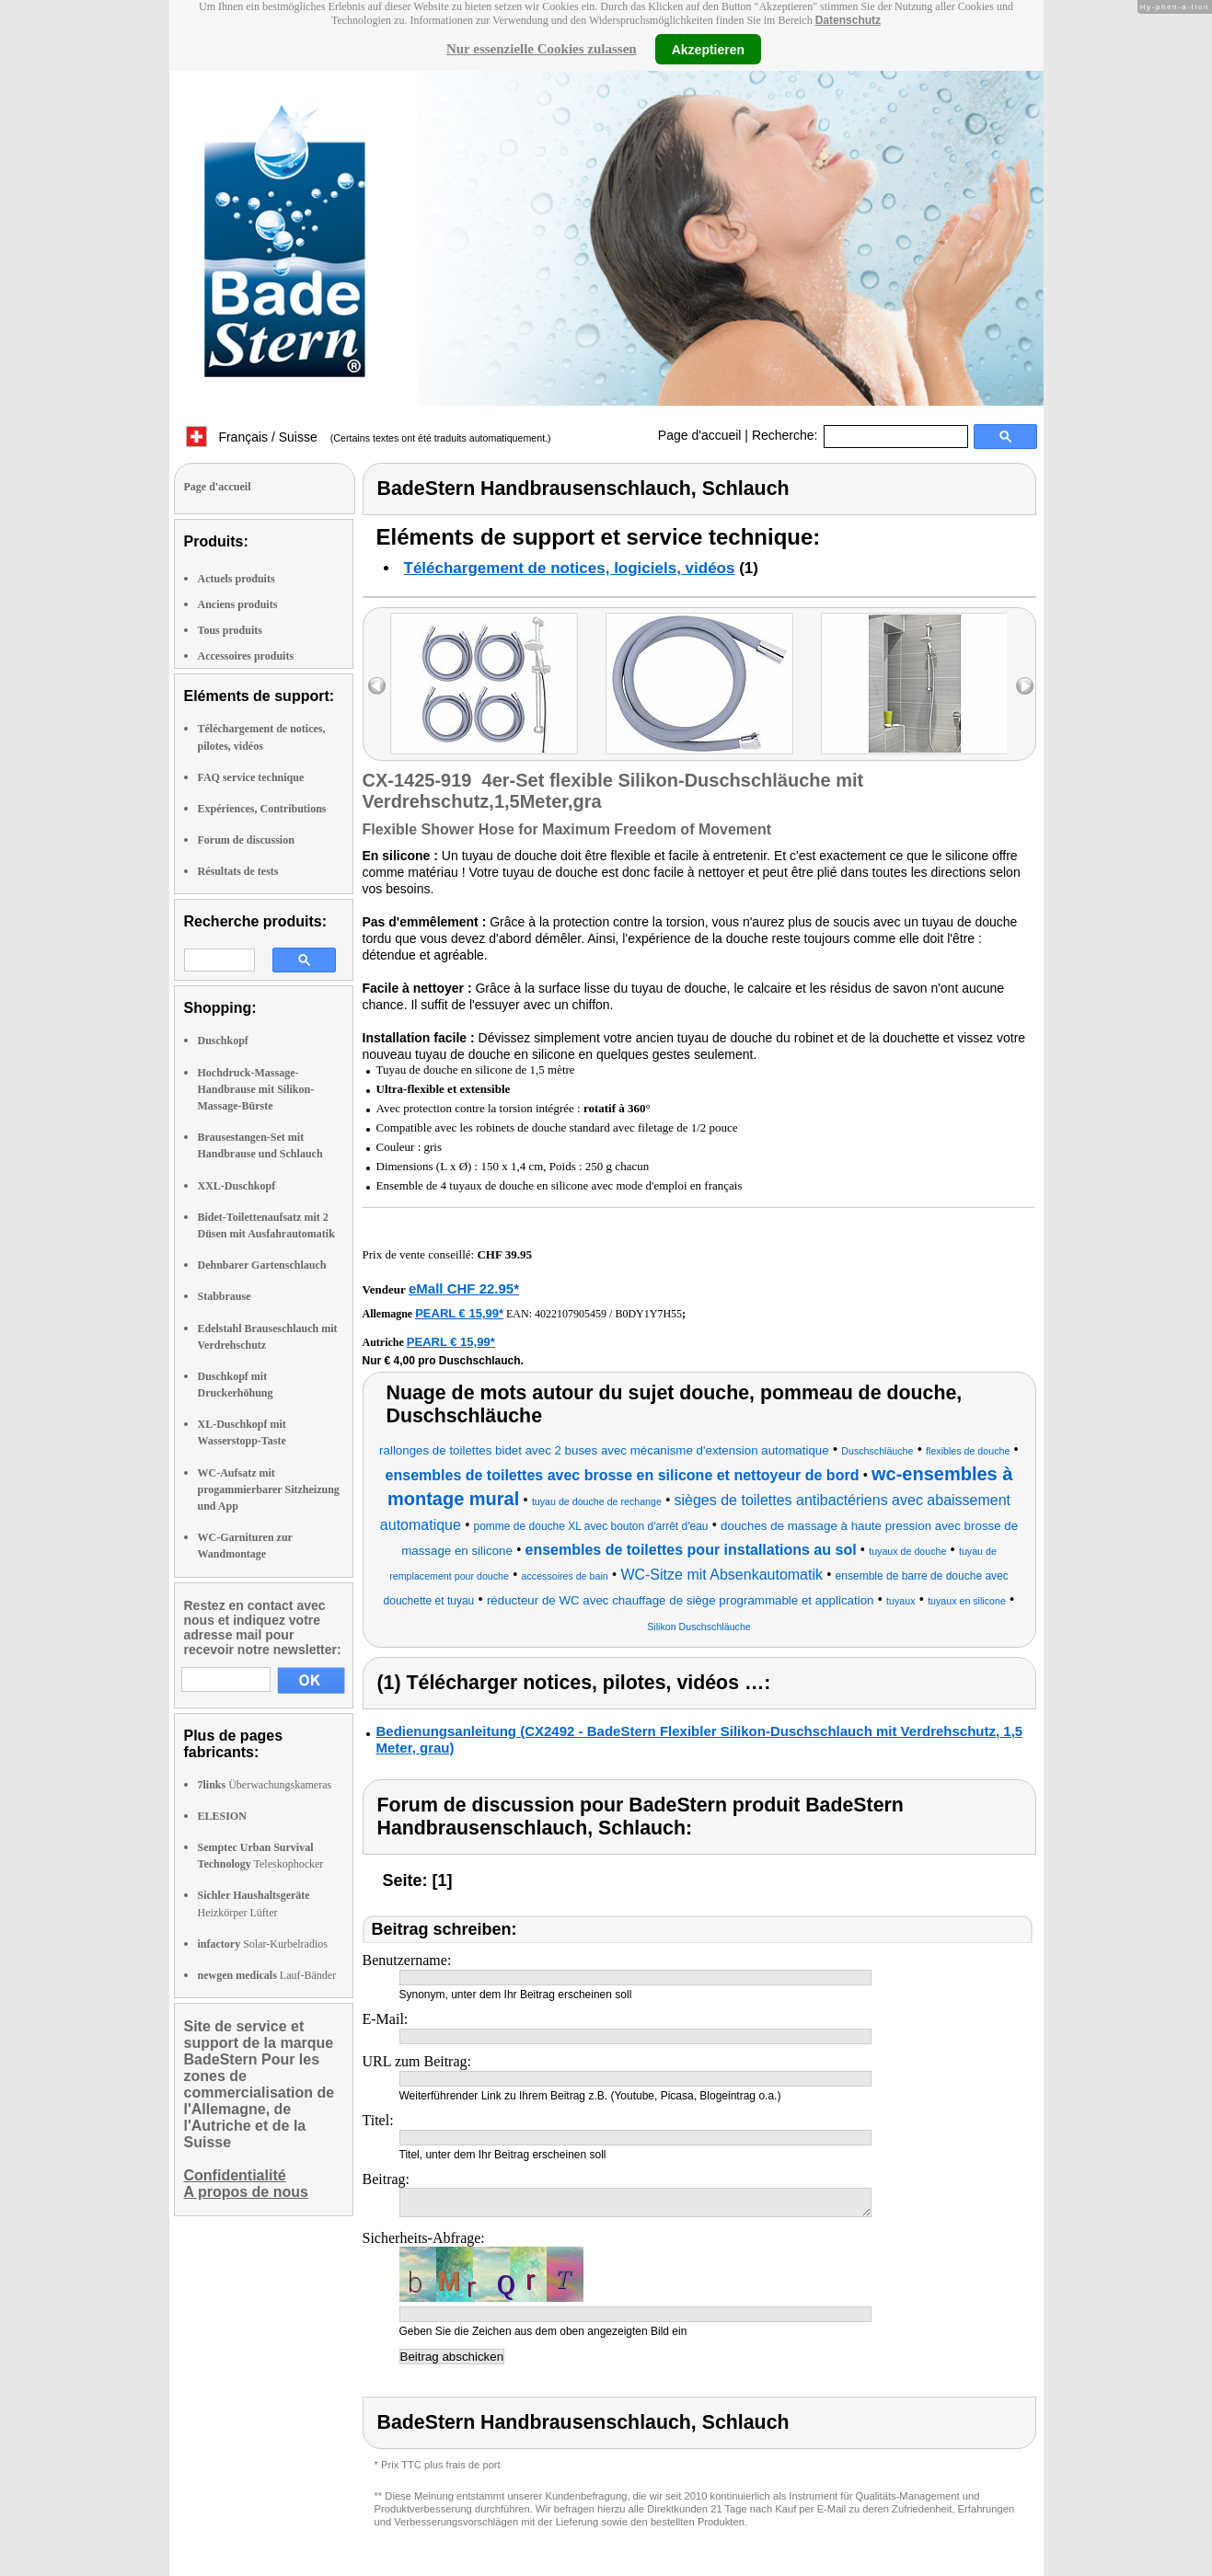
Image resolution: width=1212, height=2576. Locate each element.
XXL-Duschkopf (237, 1185)
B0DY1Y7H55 (648, 1313)
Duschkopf (223, 1040)
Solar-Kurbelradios (263, 1944)
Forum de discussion (246, 840)
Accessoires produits (246, 656)
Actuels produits (236, 578)
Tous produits (230, 630)
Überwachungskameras (265, 1784)
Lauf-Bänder (267, 1975)
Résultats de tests (238, 871)
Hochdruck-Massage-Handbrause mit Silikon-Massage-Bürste (256, 1089)
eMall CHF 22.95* (464, 1288)
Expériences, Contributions (262, 808)
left (377, 686)
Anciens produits (238, 604)
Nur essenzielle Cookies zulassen (541, 48)
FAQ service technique (251, 777)
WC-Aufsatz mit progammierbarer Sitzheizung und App (269, 1489)
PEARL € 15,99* (459, 1313)
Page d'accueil (700, 435)
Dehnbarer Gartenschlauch (262, 1265)
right (1024, 686)
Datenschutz (848, 20)
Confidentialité (235, 2175)
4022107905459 (570, 1313)
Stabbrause (224, 1296)
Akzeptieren (708, 48)
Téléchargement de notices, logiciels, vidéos (569, 568)
